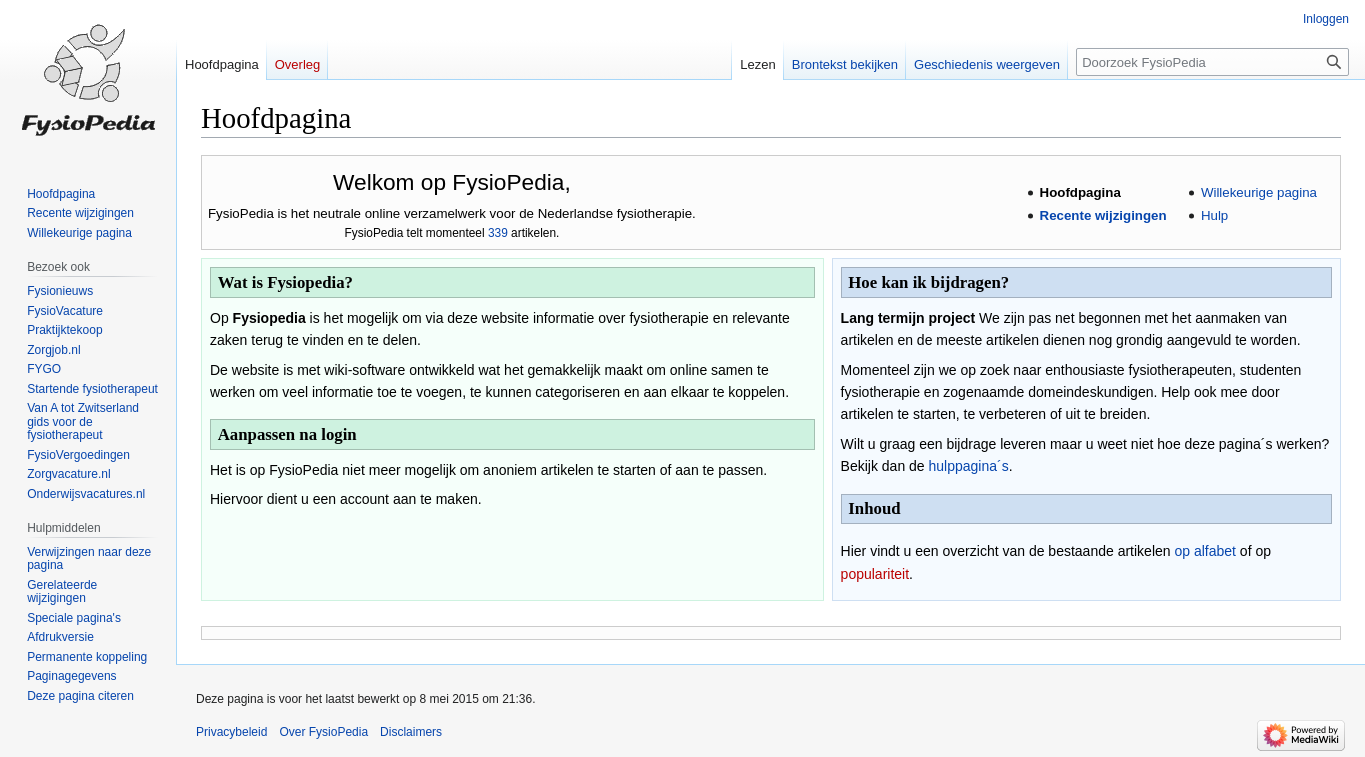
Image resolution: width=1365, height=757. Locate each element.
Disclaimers (411, 732)
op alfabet (1205, 551)
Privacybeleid (231, 732)
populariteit (875, 574)
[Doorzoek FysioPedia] (1212, 62)
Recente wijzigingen (1103, 215)
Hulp (1214, 215)
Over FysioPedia (323, 732)
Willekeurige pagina (1259, 192)
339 (498, 233)
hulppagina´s (969, 466)
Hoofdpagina (1080, 192)
